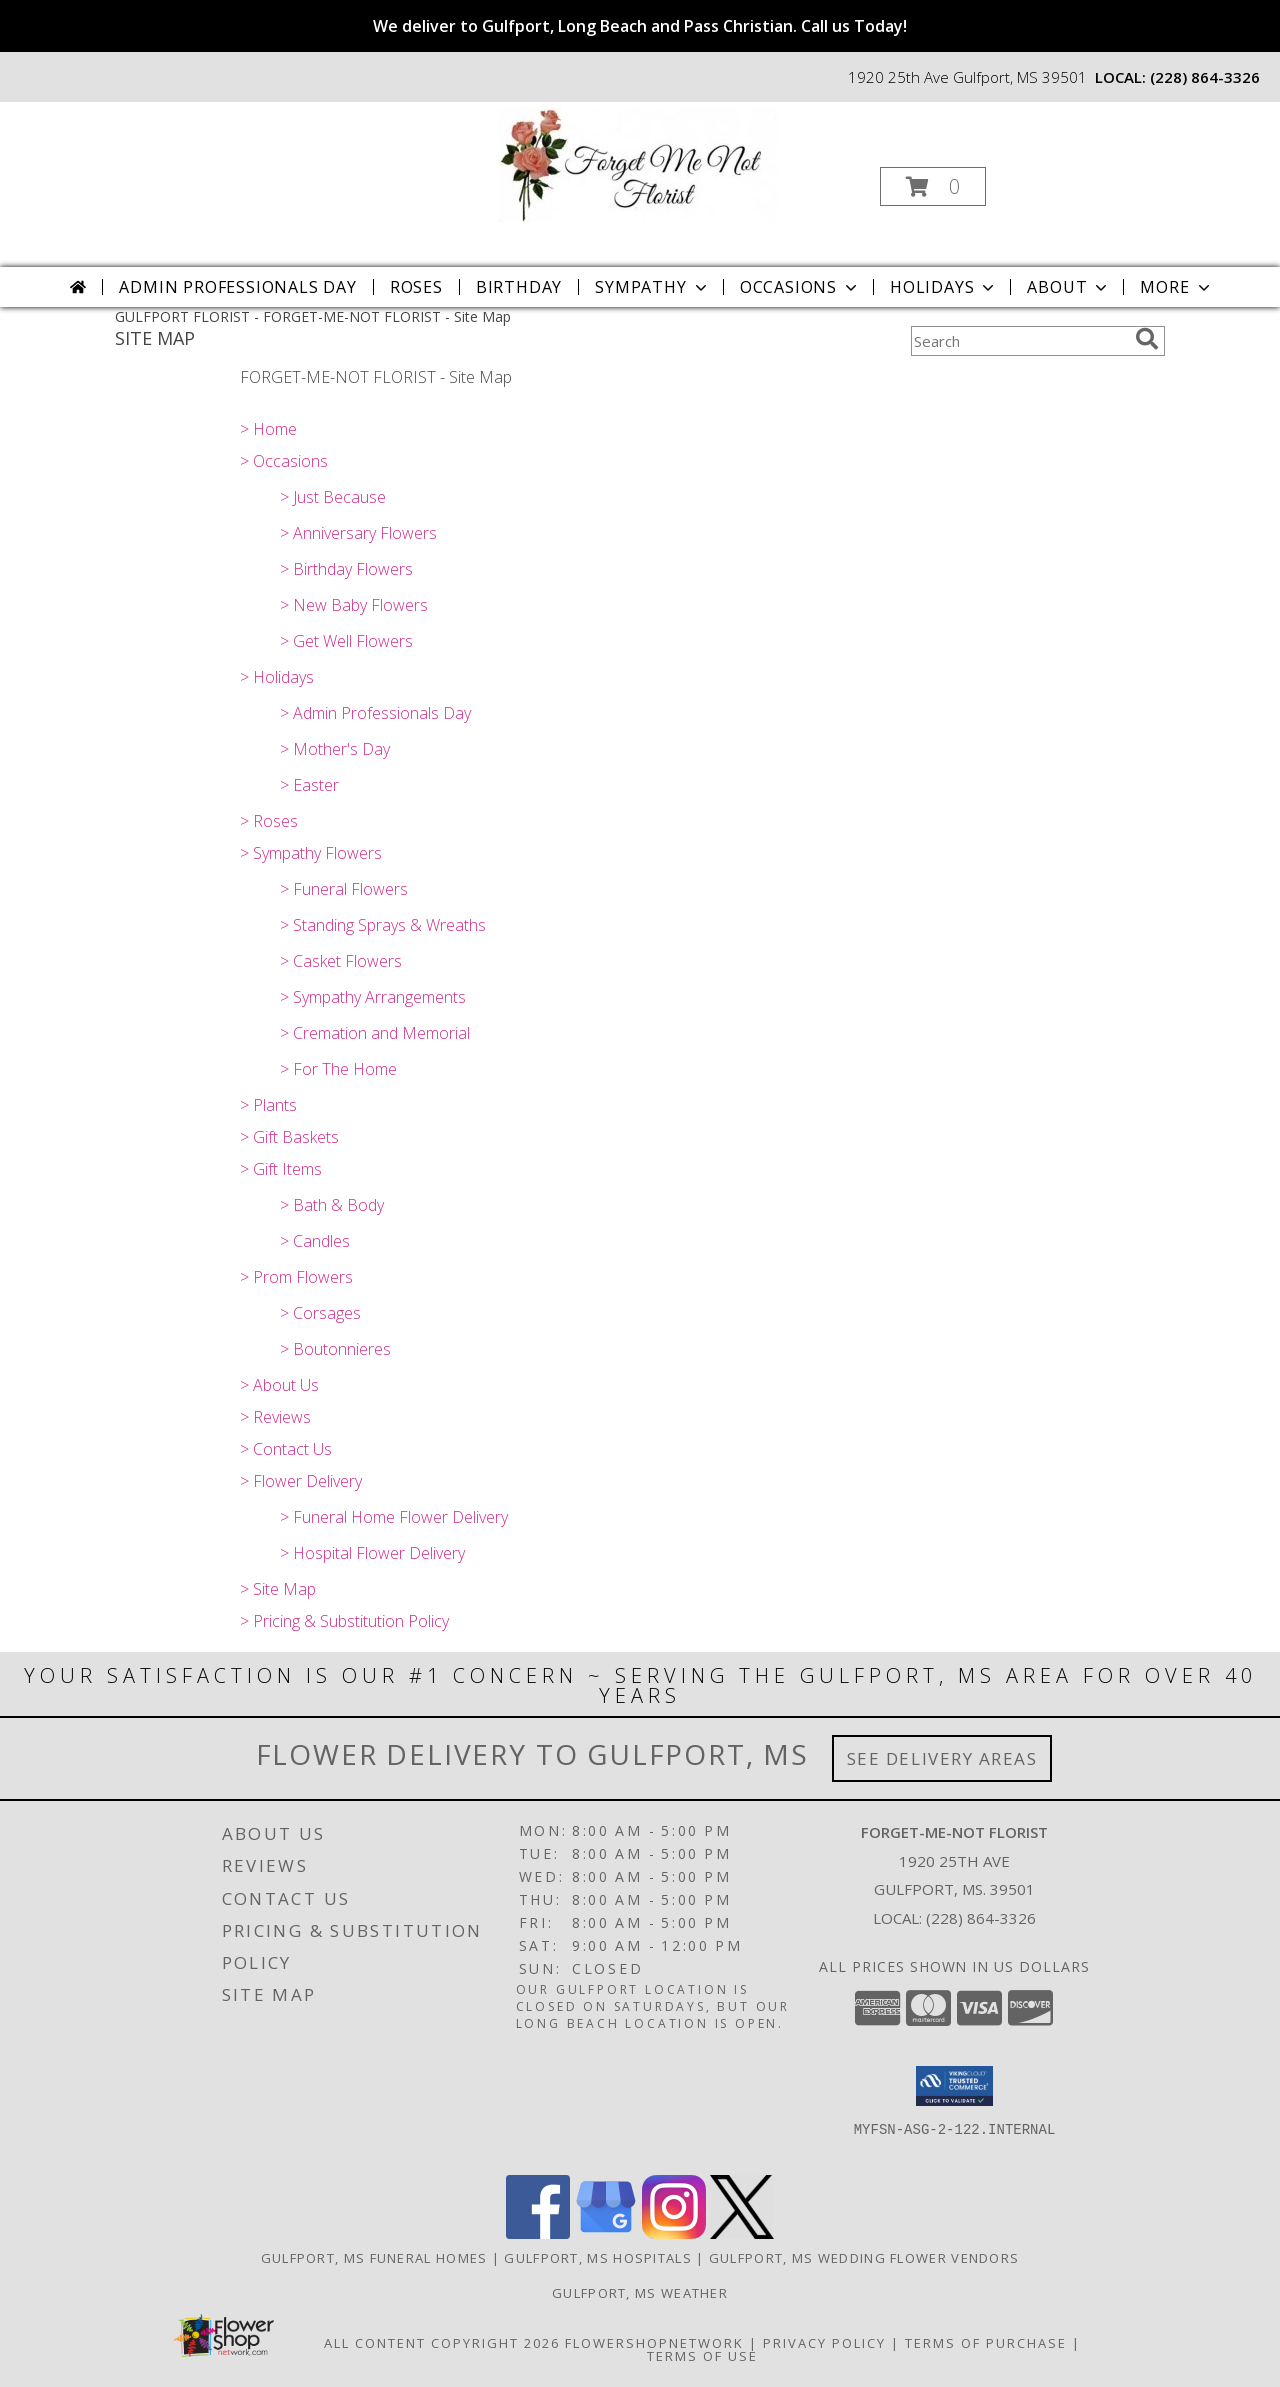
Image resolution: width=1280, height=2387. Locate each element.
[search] (1147, 339)
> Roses (269, 821)
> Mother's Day (335, 749)
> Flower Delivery (301, 1481)
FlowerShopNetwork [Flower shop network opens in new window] (654, 2343)
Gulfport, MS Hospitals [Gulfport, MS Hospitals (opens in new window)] (598, 2258)
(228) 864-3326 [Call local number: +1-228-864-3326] (1205, 77)
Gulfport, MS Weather (640, 2293)
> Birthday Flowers (346, 569)
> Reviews (275, 1417)
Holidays (944, 287)
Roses (416, 287)
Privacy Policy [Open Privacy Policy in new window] (824, 2343)
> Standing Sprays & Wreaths (383, 925)
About (1069, 287)
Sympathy (652, 287)
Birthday (519, 287)
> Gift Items (281, 1169)
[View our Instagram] (674, 2233)
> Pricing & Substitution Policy (344, 1621)
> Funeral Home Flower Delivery (394, 1517)
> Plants (268, 1105)
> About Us (279, 1385)
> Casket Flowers (341, 961)
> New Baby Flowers (354, 605)
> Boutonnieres (335, 1349)
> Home (268, 429)
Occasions (800, 287)
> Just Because (333, 497)
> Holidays (277, 677)
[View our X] (742, 2233)
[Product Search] (1019, 341)
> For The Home (338, 1069)
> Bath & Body (332, 1205)
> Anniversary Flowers (358, 533)
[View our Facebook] (538, 2233)
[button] (933, 186)
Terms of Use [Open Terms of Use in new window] (702, 2356)
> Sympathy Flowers (311, 853)
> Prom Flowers (296, 1277)
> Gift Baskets (289, 1137)
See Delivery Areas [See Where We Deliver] (942, 1758)
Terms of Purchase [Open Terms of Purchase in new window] (986, 2343)
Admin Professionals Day (237, 287)
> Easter (309, 785)
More (1176, 287)
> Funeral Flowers (344, 889)
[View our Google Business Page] (606, 2233)
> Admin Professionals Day (375, 713)
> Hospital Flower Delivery (372, 1553)
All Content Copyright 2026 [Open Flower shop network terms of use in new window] (442, 2343)
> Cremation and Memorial (375, 1033)
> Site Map (278, 1589)
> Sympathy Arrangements (373, 997)
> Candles (315, 1241)
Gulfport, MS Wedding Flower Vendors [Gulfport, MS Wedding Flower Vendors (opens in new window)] (864, 2258)
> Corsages (320, 1313)
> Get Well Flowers (346, 641)
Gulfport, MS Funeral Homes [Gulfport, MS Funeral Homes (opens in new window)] (374, 2258)
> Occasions (284, 461)
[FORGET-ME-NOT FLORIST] (638, 162)
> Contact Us (286, 1449)
